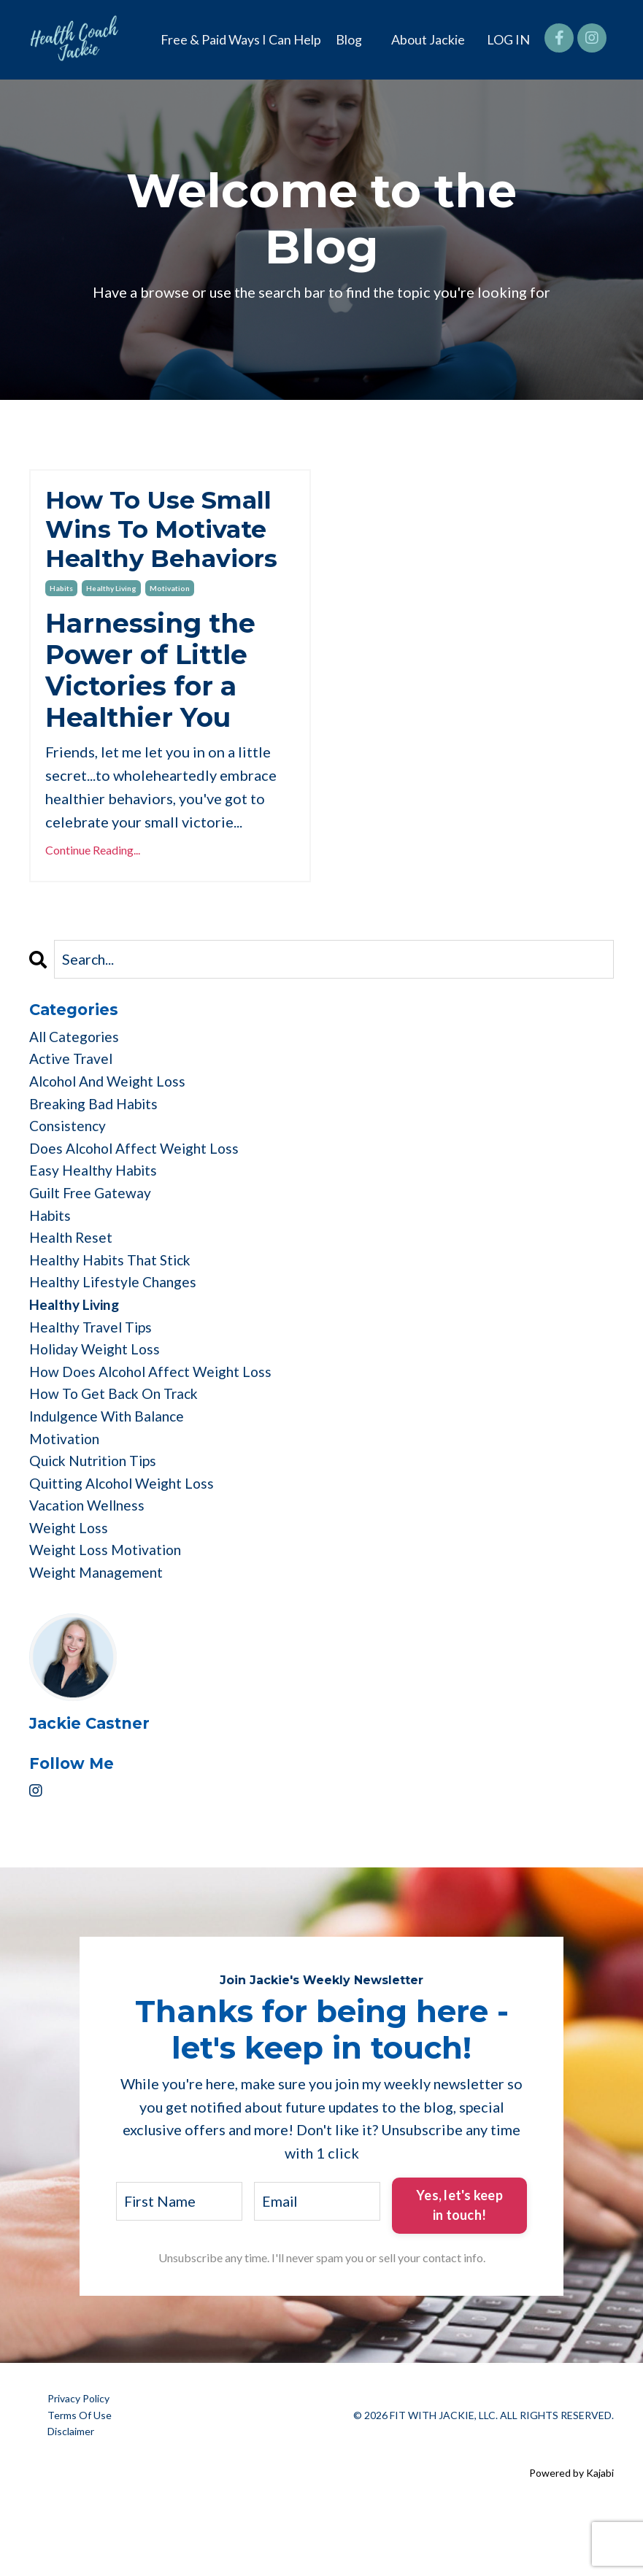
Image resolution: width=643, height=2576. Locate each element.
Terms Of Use (79, 2479)
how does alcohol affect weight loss (156, 1426)
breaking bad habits (96, 1146)
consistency (69, 1170)
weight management (98, 1637)
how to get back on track (117, 1450)
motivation (170, 626)
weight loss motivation (108, 1613)
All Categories (76, 1076)
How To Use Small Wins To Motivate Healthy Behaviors (167, 548)
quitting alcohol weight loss (127, 1543)
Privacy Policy (78, 2463)
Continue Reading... (92, 888)
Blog (349, 39)
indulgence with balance (111, 1473)
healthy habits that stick (114, 1310)
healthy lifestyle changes (115, 1333)
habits (61, 626)
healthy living (111, 626)
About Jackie (428, 39)
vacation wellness (90, 1567)
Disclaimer (70, 2496)
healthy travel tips (93, 1380)
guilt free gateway (92, 1240)
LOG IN (508, 39)
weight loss (70, 1590)
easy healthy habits (95, 1216)
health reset (72, 1286)
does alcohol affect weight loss (139, 1193)
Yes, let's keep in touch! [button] (459, 2270)
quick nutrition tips (97, 1520)
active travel (72, 1099)
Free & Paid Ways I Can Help (241, 39)
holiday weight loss (97, 1403)
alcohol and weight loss (112, 1123)
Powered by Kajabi (571, 2537)
